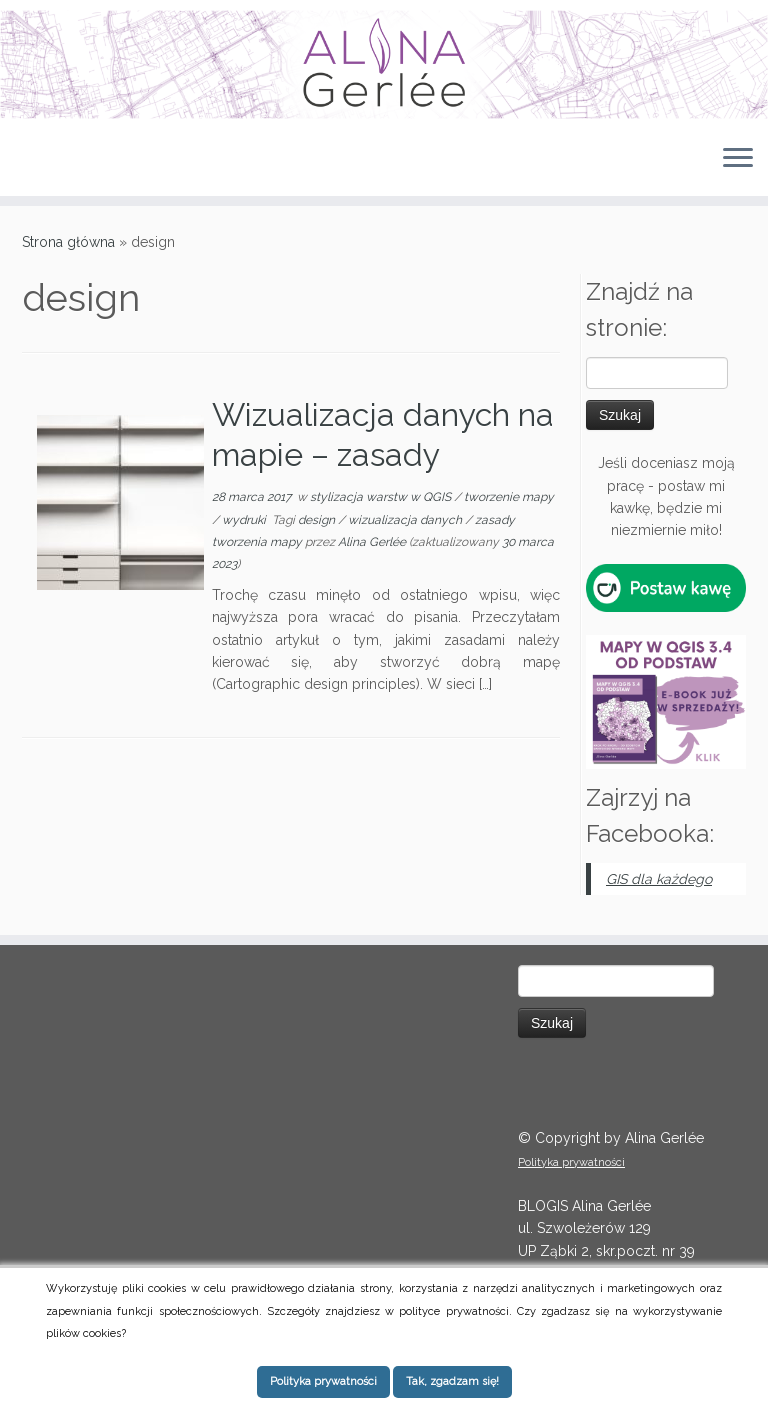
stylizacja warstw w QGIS (382, 497)
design (318, 520)
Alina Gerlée (372, 542)
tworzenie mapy (509, 497)
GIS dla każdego (659, 879)
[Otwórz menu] (738, 160)
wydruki (245, 520)
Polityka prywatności (571, 1162)
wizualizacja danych (406, 520)
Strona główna (68, 242)
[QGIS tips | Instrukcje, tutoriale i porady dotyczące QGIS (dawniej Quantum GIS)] (384, 64)
